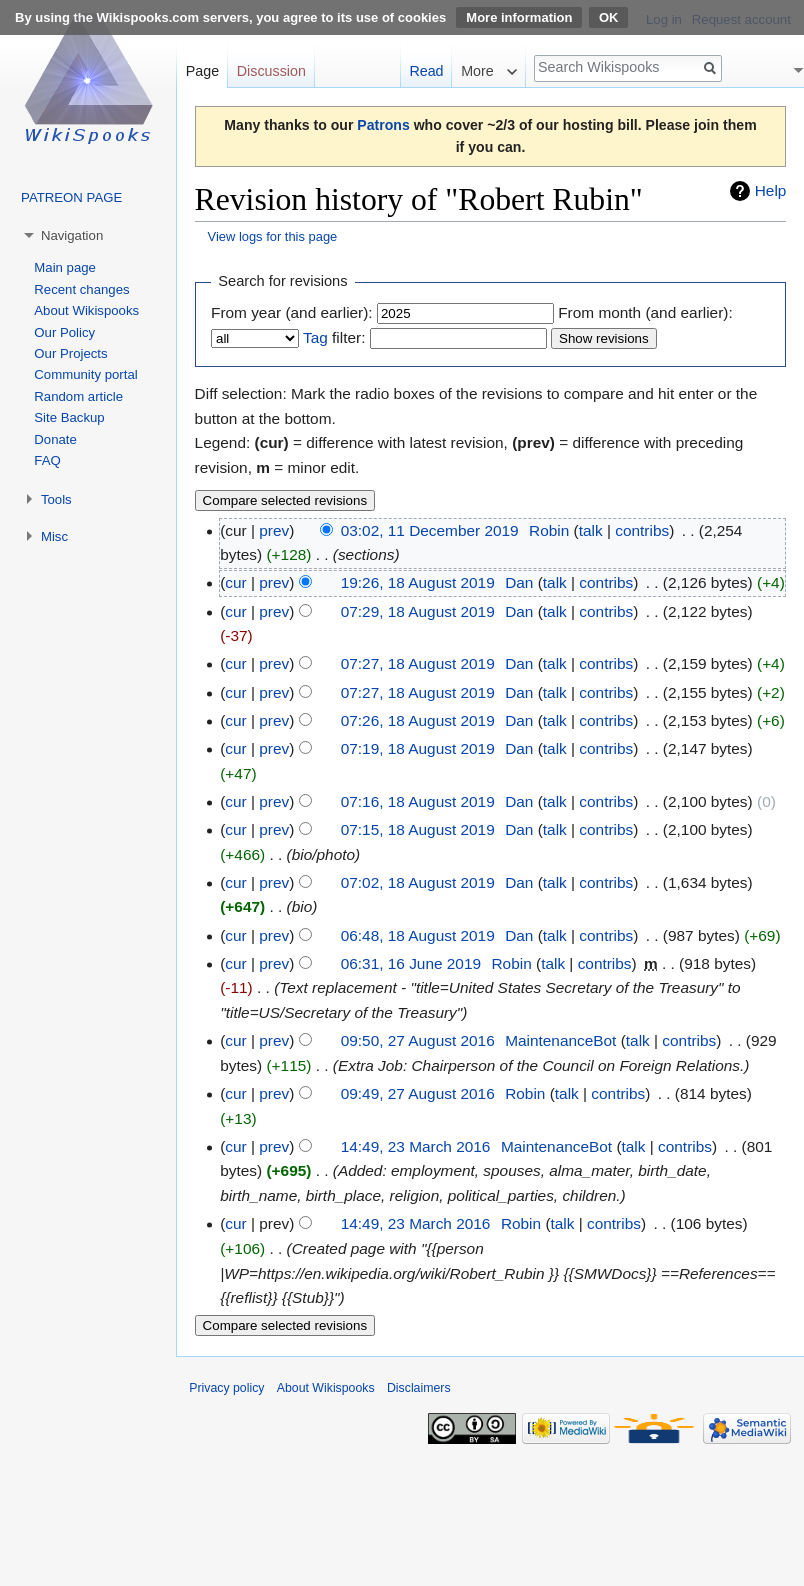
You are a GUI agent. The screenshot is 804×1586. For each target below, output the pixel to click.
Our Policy (64, 332)
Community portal (85, 374)
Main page (65, 267)
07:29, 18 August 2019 (418, 611)
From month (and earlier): (645, 312)
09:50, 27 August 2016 (418, 1040)
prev (274, 530)
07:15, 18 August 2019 (418, 829)
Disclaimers (419, 1388)
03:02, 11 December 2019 (430, 530)
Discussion (271, 71)
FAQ (47, 460)
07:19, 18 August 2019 (418, 748)
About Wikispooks (86, 310)
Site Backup (69, 417)
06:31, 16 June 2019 (411, 963)
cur (235, 582)
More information (519, 17)
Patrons (383, 125)
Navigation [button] (72, 235)
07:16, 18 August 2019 (418, 801)
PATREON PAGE (71, 197)
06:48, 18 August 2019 (418, 935)
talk (591, 530)
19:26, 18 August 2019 (418, 582)
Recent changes (81, 289)
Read (426, 71)
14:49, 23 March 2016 (416, 1146)
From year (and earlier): (292, 312)
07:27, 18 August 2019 (418, 663)
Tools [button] (56, 499)
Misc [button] (54, 536)
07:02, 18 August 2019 (418, 882)
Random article (78, 396)
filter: (334, 337)
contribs (642, 530)
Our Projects (70, 353)
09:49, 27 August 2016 (418, 1093)
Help (771, 190)
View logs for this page (273, 236)
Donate (55, 439)
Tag (315, 337)
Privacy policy (226, 1388)
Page (202, 71)
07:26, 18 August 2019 (418, 720)
